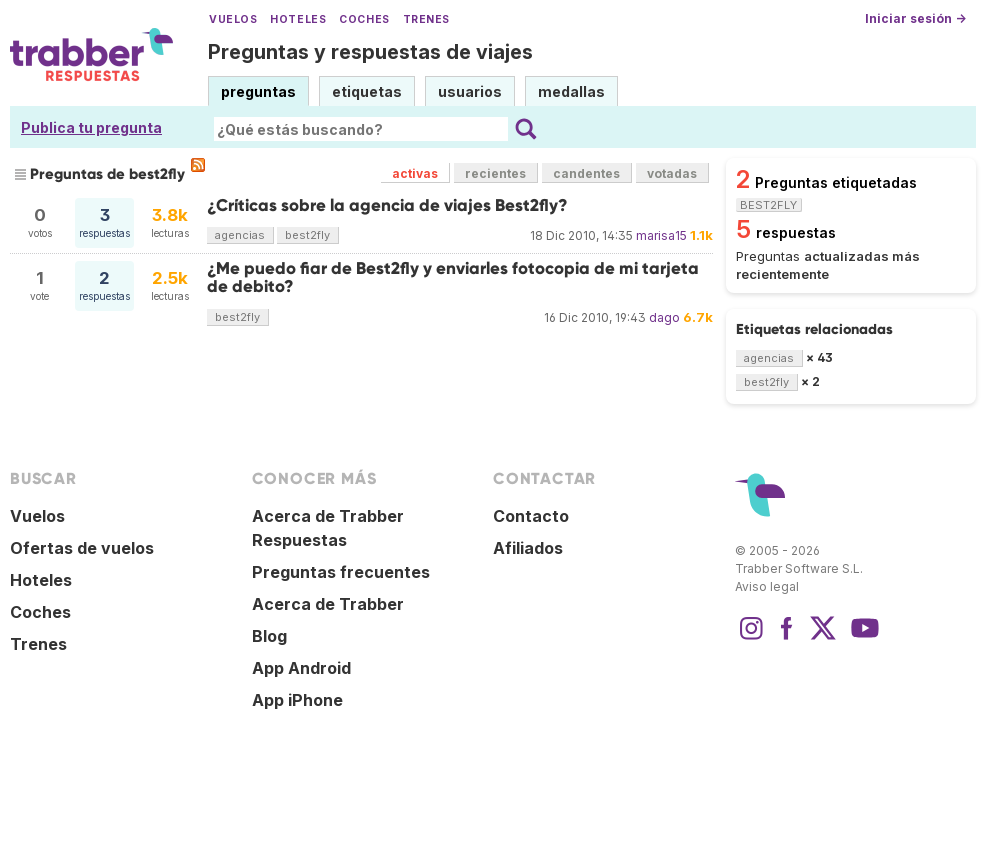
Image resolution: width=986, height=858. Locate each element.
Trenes (426, 19)
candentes (586, 173)
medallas (571, 91)
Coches (364, 19)
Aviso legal (767, 586)
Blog (269, 636)
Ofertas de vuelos (82, 548)
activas (415, 173)
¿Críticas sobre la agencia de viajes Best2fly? (387, 205)
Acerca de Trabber (328, 604)
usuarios (470, 91)
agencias (240, 235)
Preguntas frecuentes (341, 572)
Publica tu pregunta (91, 127)
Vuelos (233, 19)
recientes (495, 173)
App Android (301, 668)
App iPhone (297, 700)
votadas (672, 173)
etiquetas (367, 91)
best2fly (307, 235)
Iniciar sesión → (915, 18)
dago (664, 317)
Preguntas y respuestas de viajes (370, 52)
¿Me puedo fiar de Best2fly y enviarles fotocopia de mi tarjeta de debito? (453, 277)
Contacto (531, 516)
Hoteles (298, 19)
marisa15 (661, 235)
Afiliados (528, 548)
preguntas (258, 91)
